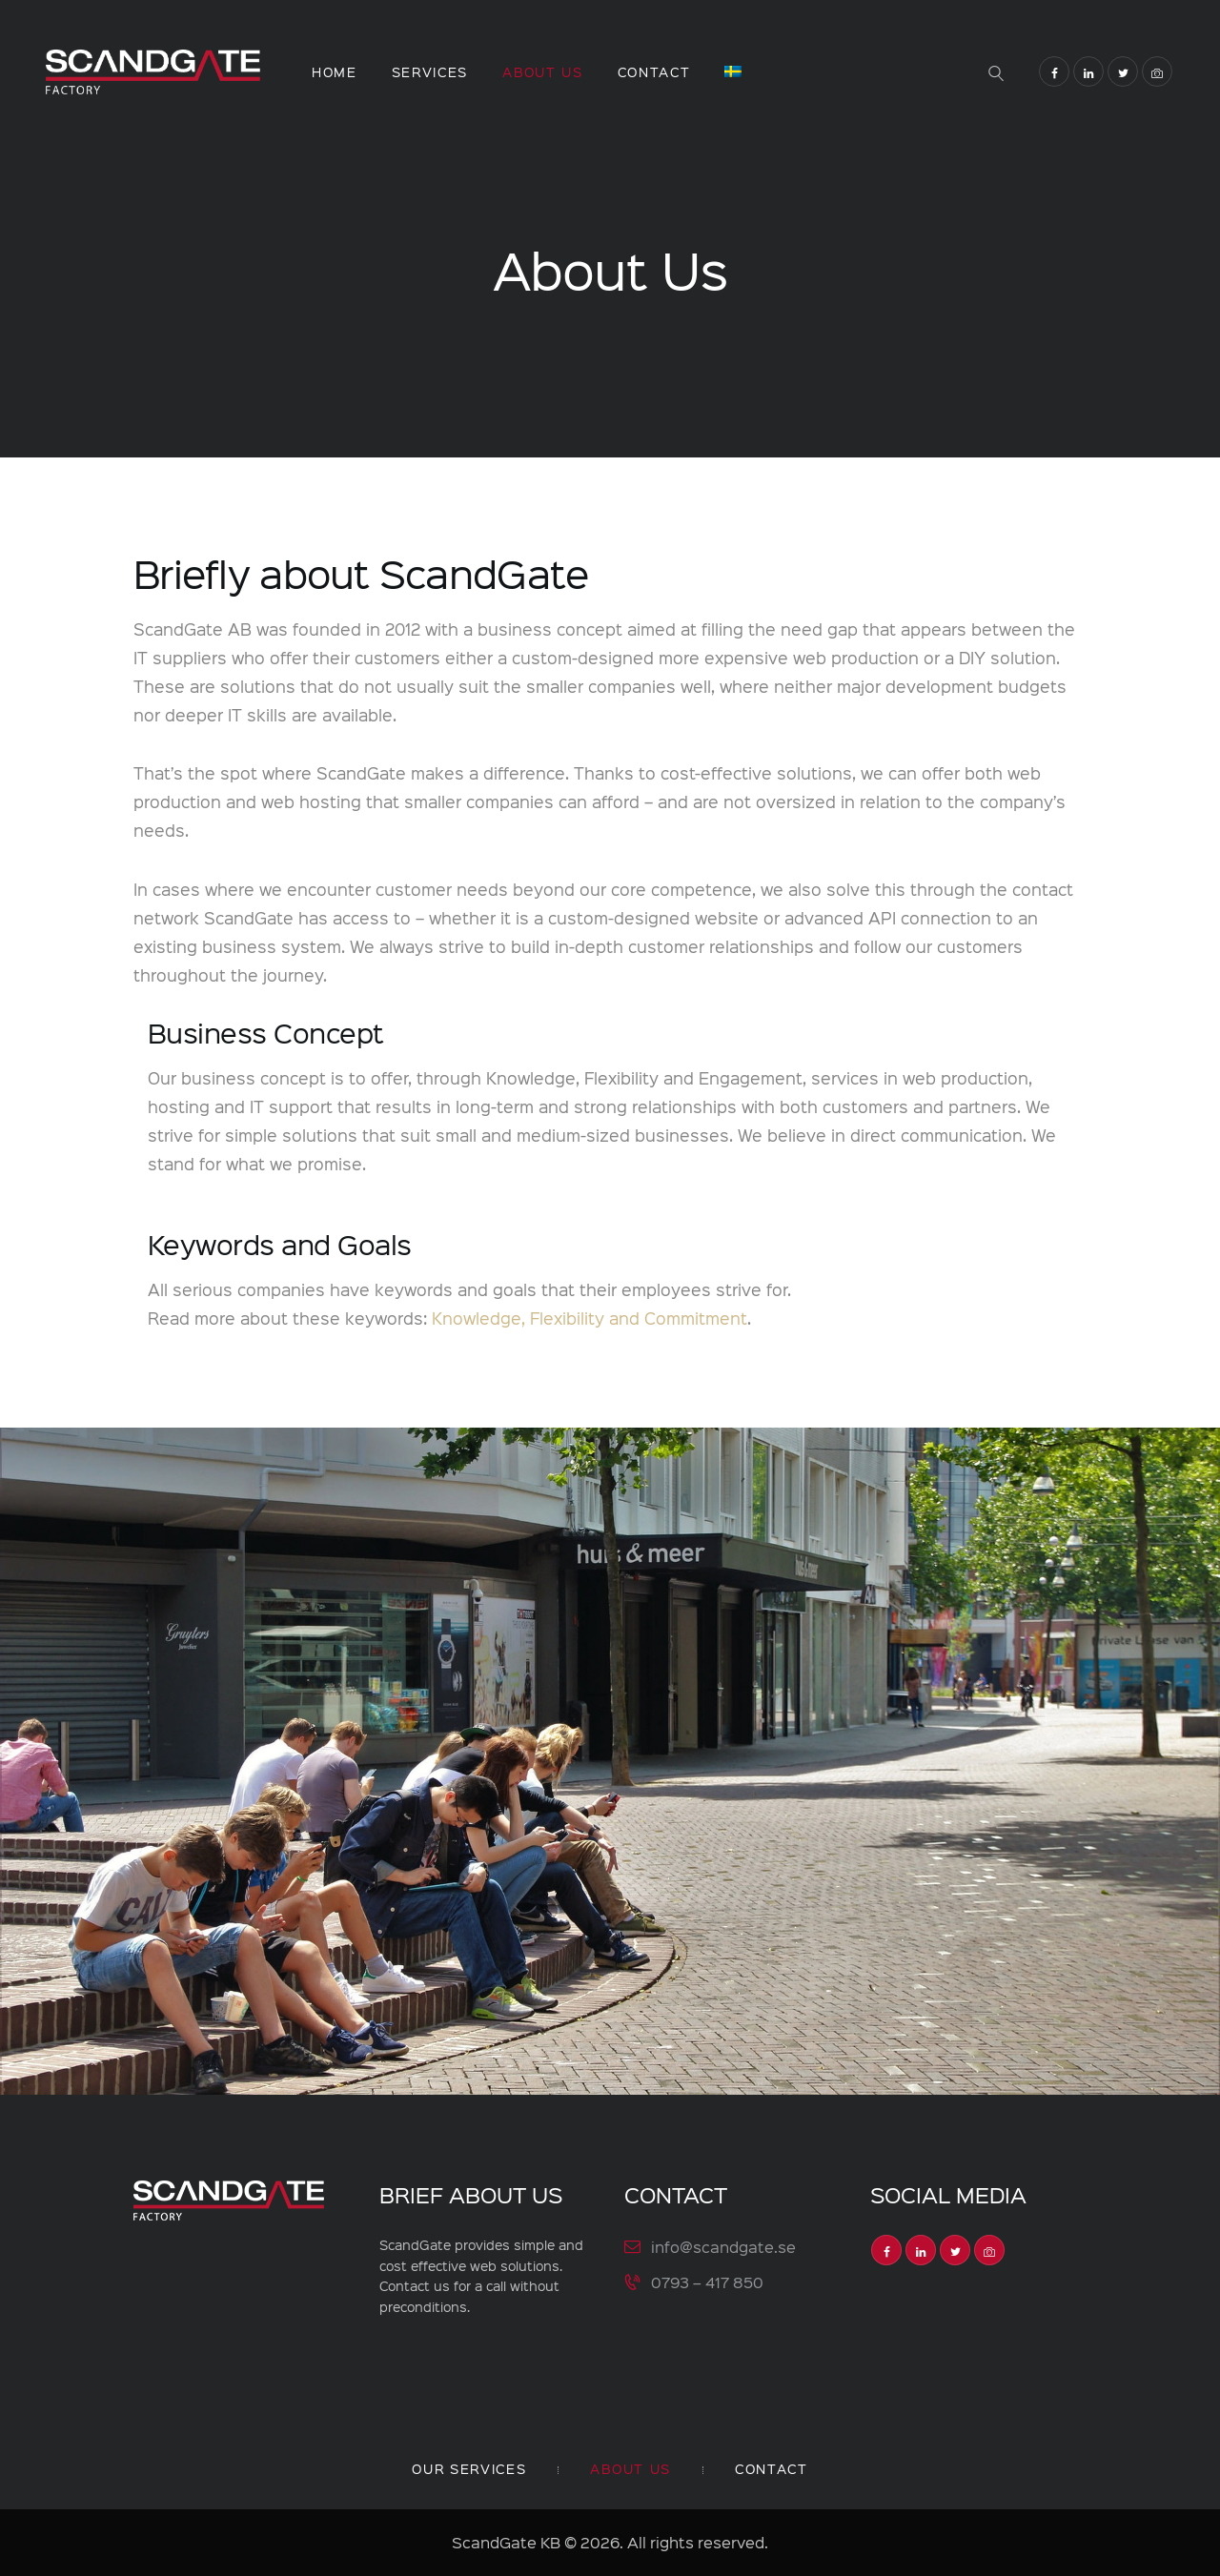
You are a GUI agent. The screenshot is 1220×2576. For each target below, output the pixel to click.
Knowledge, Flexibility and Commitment (589, 1318)
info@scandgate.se (723, 2247)
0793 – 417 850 (707, 2281)
